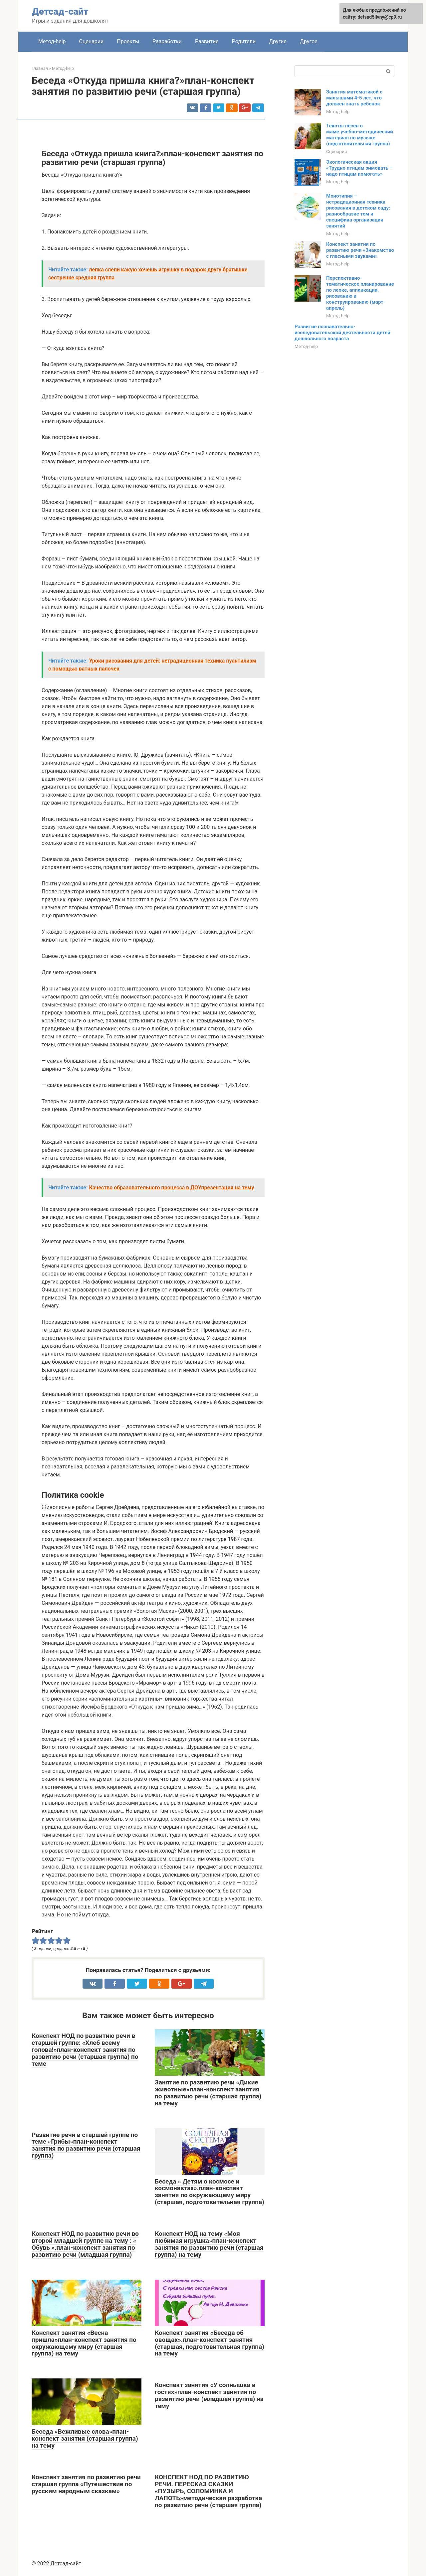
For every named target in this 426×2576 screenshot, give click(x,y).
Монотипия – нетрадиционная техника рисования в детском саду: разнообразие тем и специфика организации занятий (358, 211)
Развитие (207, 41)
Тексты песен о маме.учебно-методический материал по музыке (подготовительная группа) (359, 135)
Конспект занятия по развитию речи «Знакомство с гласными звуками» (360, 250)
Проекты (128, 41)
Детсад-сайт (60, 11)
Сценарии (91, 41)
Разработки (167, 41)
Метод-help (52, 41)
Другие (278, 41)
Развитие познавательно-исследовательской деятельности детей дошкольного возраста (342, 333)
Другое (309, 41)
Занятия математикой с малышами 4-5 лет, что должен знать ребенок (354, 98)
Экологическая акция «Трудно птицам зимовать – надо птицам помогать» (359, 168)
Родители (244, 41)
